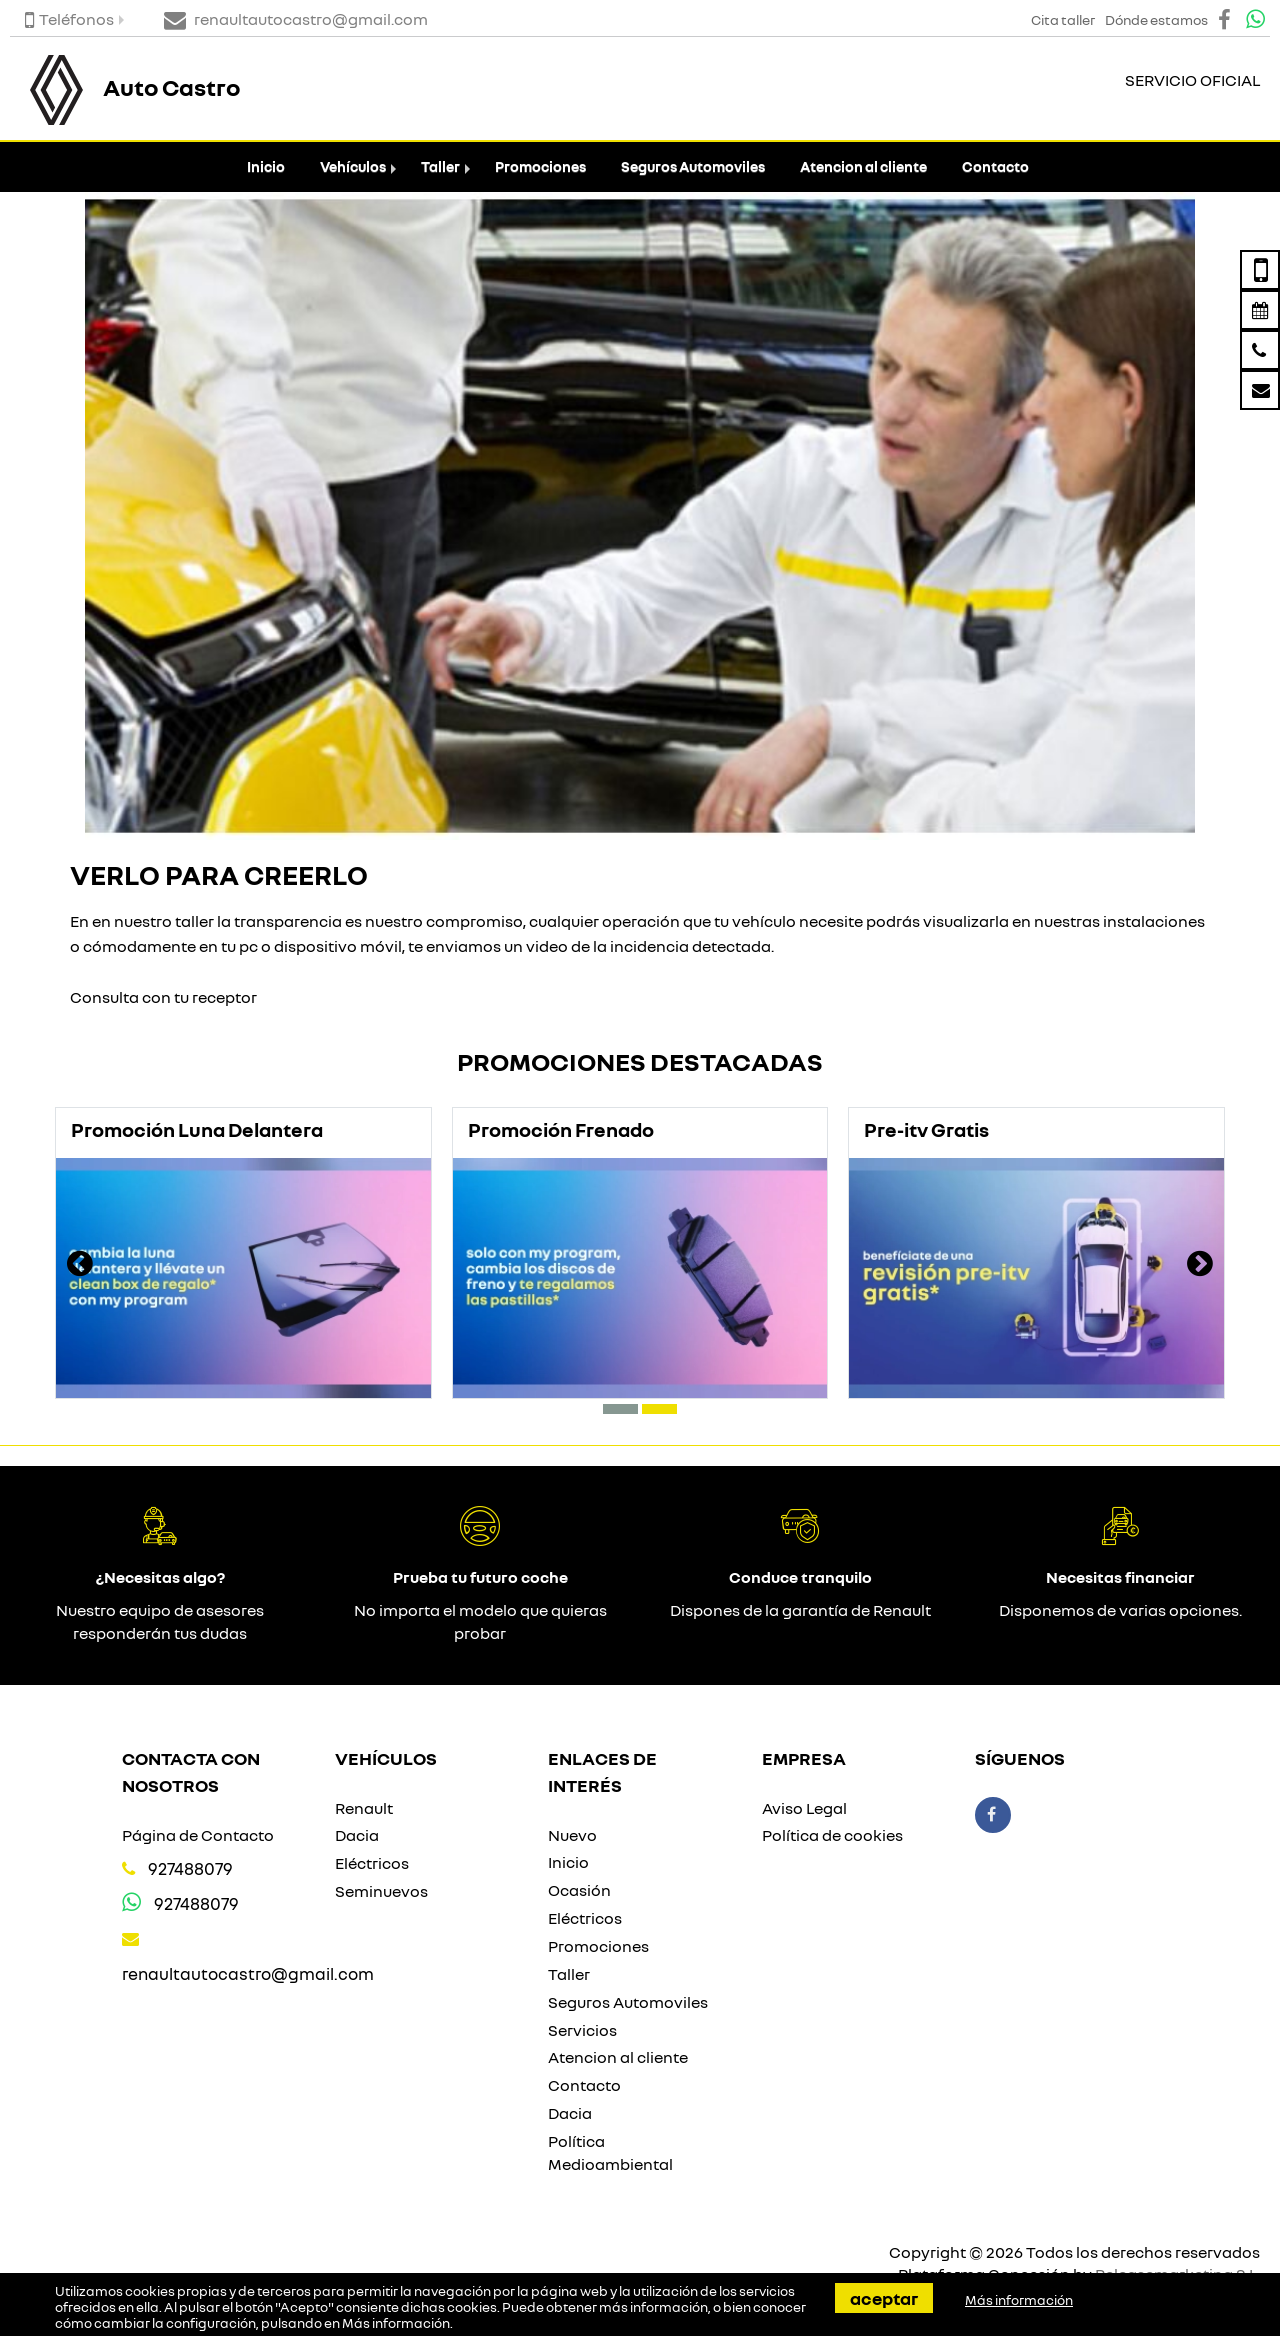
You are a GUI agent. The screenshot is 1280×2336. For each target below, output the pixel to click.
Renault (364, 1808)
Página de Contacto (198, 1835)
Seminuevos (381, 1891)
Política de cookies (832, 1835)
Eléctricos (372, 1863)
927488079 (190, 1868)
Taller (440, 166)
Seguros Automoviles (693, 166)
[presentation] (80, 1266)
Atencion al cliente (863, 166)
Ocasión (579, 1890)
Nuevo (572, 1835)
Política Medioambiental (610, 2152)
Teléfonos (69, 19)
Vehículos (353, 166)
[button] (620, 1409)
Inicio (266, 166)
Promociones (540, 166)
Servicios (582, 2030)
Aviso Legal (804, 1808)
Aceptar (884, 2298)
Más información (396, 2323)
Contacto (995, 166)
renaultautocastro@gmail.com (248, 1973)
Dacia (357, 1835)
